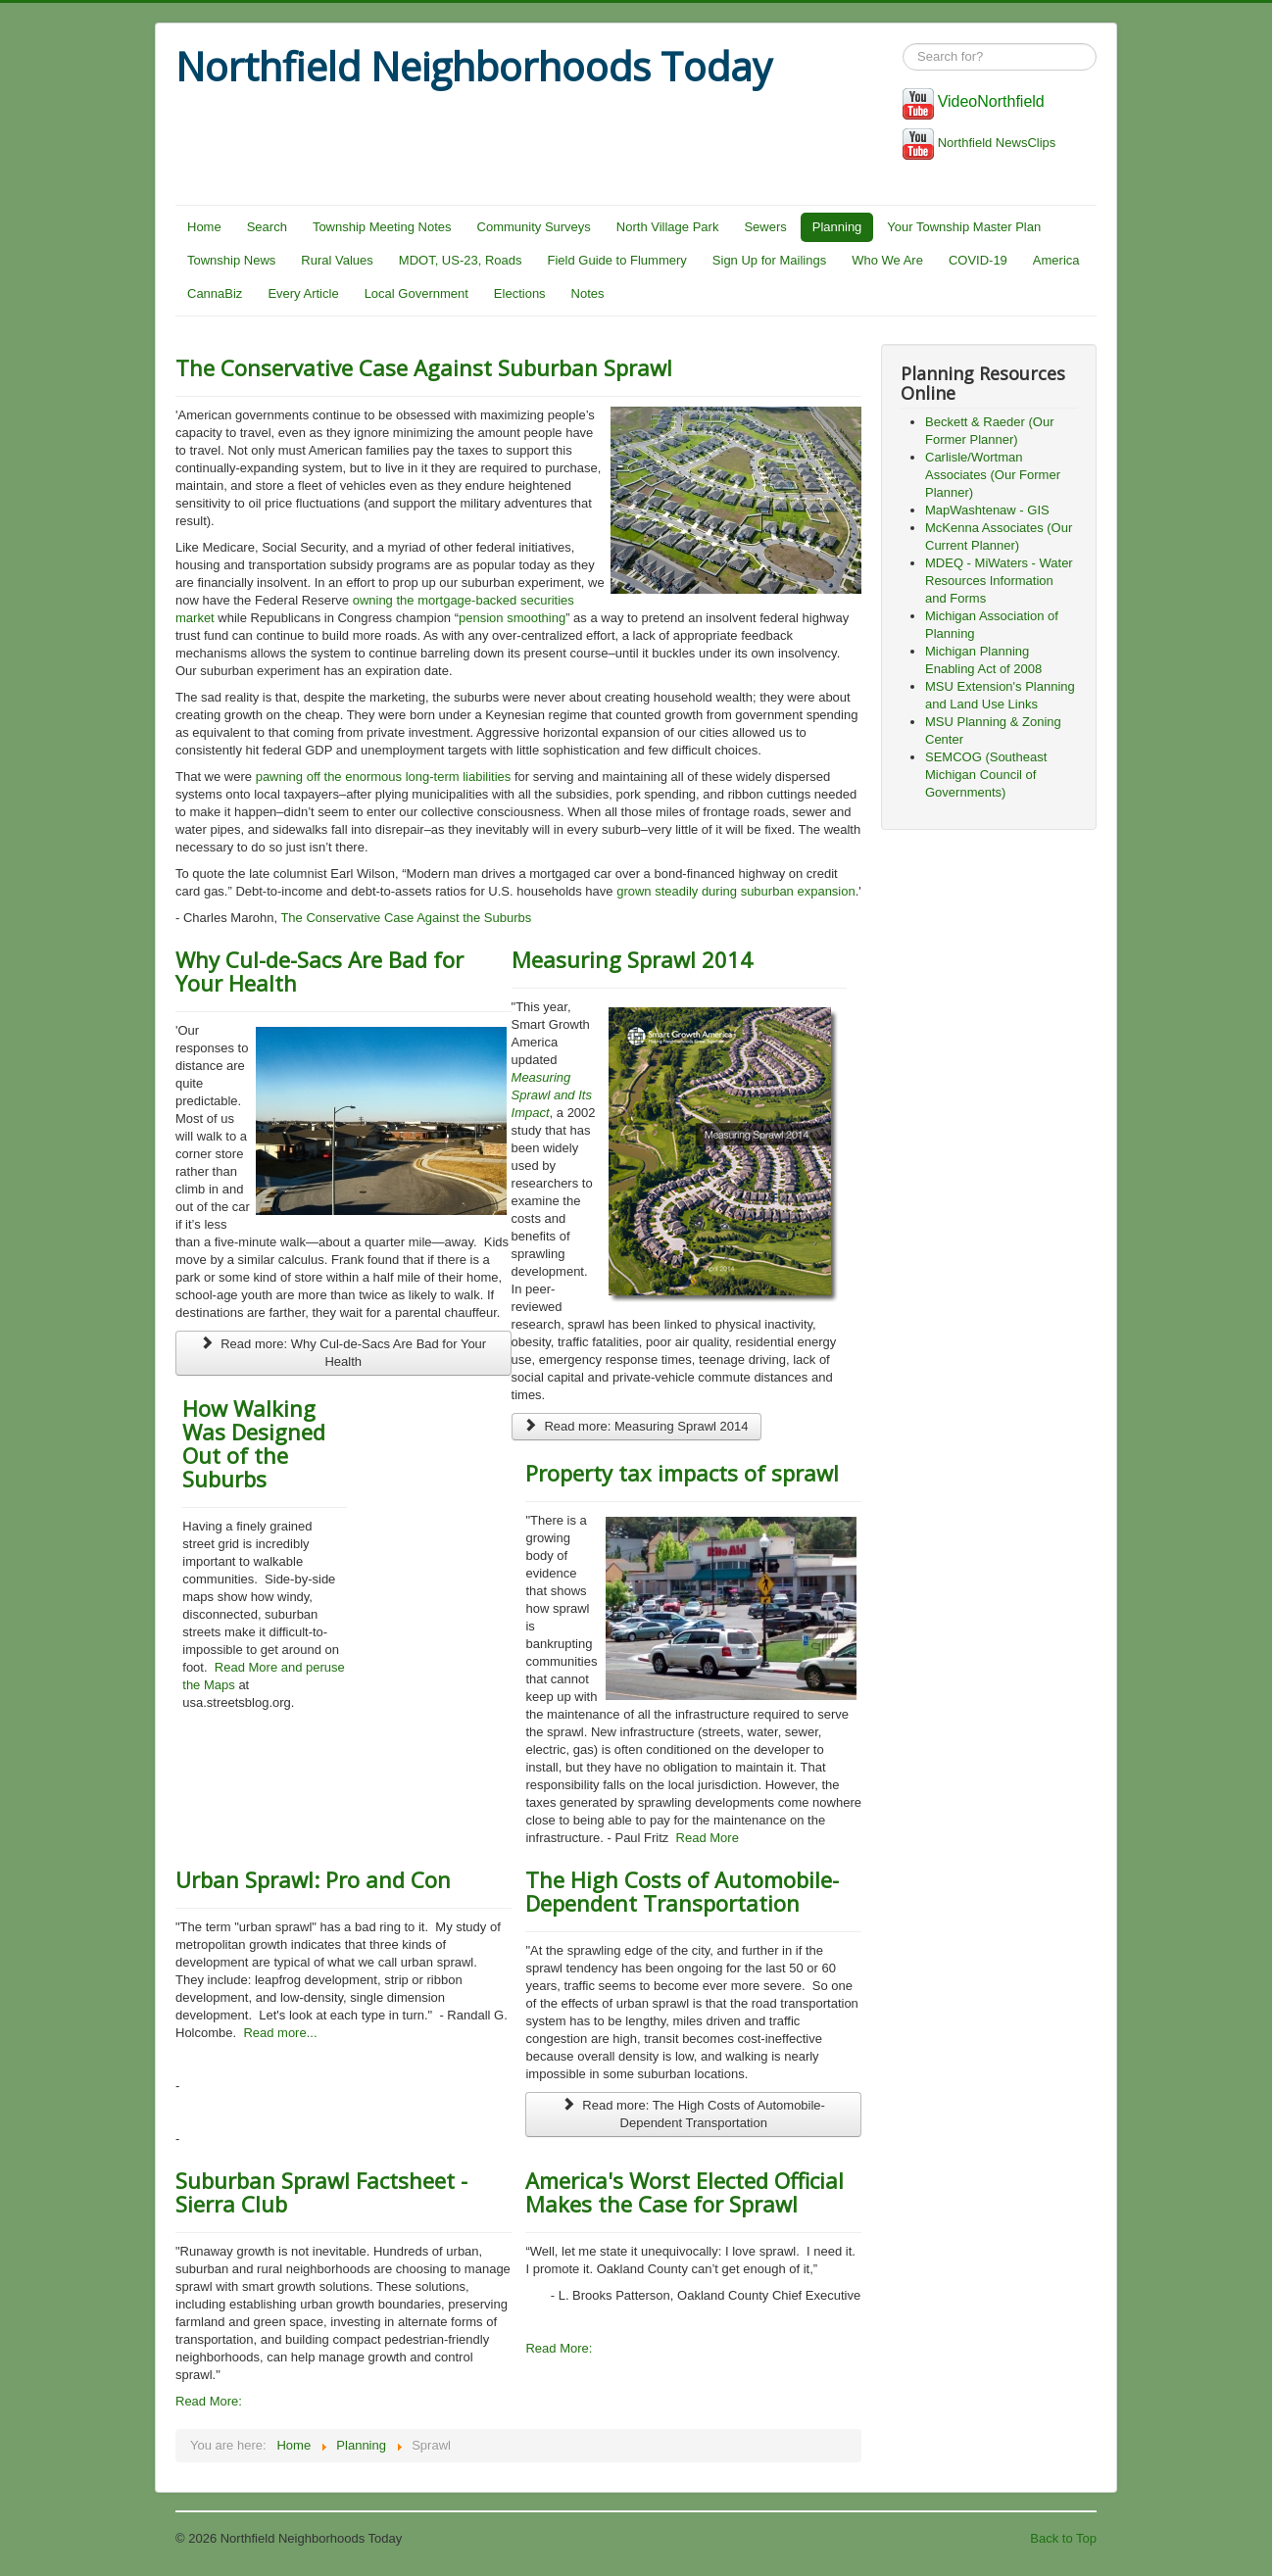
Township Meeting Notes (382, 226)
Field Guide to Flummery (617, 260)
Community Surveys (534, 226)
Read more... (280, 2032)
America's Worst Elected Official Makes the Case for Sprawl (684, 2191)
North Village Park (667, 226)
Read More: (208, 2401)
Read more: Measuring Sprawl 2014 (636, 1426)
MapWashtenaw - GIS (987, 510)
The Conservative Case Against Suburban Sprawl (423, 367)
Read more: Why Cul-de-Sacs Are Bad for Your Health (343, 1353)
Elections (520, 293)
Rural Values (336, 260)
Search (267, 226)
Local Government (416, 293)
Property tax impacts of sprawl (682, 1472)
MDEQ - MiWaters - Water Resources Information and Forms (999, 581)
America (1056, 260)
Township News (231, 260)
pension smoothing (512, 617)
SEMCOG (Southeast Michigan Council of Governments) (986, 775)
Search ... (903, 43)
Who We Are (887, 260)
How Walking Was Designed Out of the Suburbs (253, 1443)
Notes (588, 293)
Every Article (303, 293)
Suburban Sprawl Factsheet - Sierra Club (321, 2191)
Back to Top (1063, 2538)
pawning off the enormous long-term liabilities (384, 776)
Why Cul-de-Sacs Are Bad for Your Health (319, 971)
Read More (705, 1837)
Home (204, 226)
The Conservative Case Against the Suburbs (405, 917)
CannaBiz (214, 293)
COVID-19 (978, 260)
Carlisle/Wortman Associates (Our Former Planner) (992, 475)
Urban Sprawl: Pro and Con (313, 1879)
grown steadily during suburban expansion (736, 891)
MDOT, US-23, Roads (460, 260)
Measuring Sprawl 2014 (632, 959)
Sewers (765, 226)
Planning (837, 226)
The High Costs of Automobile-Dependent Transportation (682, 1891)
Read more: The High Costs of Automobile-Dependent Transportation (693, 2114)
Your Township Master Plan (964, 226)
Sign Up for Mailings (769, 260)
